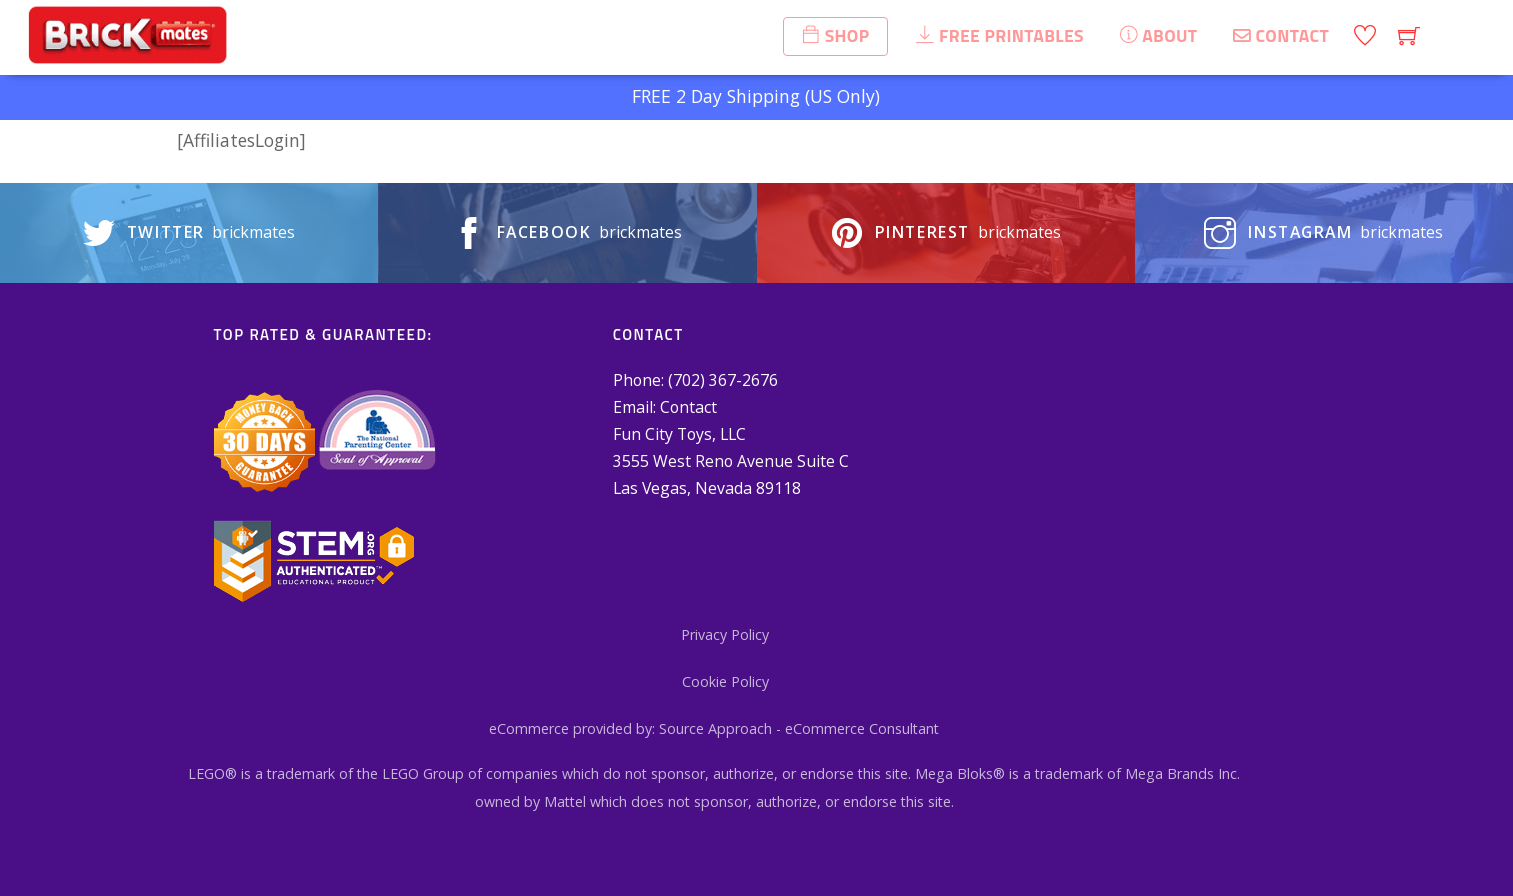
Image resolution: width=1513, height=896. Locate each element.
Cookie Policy (725, 681)
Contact (688, 407)
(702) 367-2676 (723, 380)
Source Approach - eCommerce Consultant (799, 728)
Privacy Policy (725, 634)
